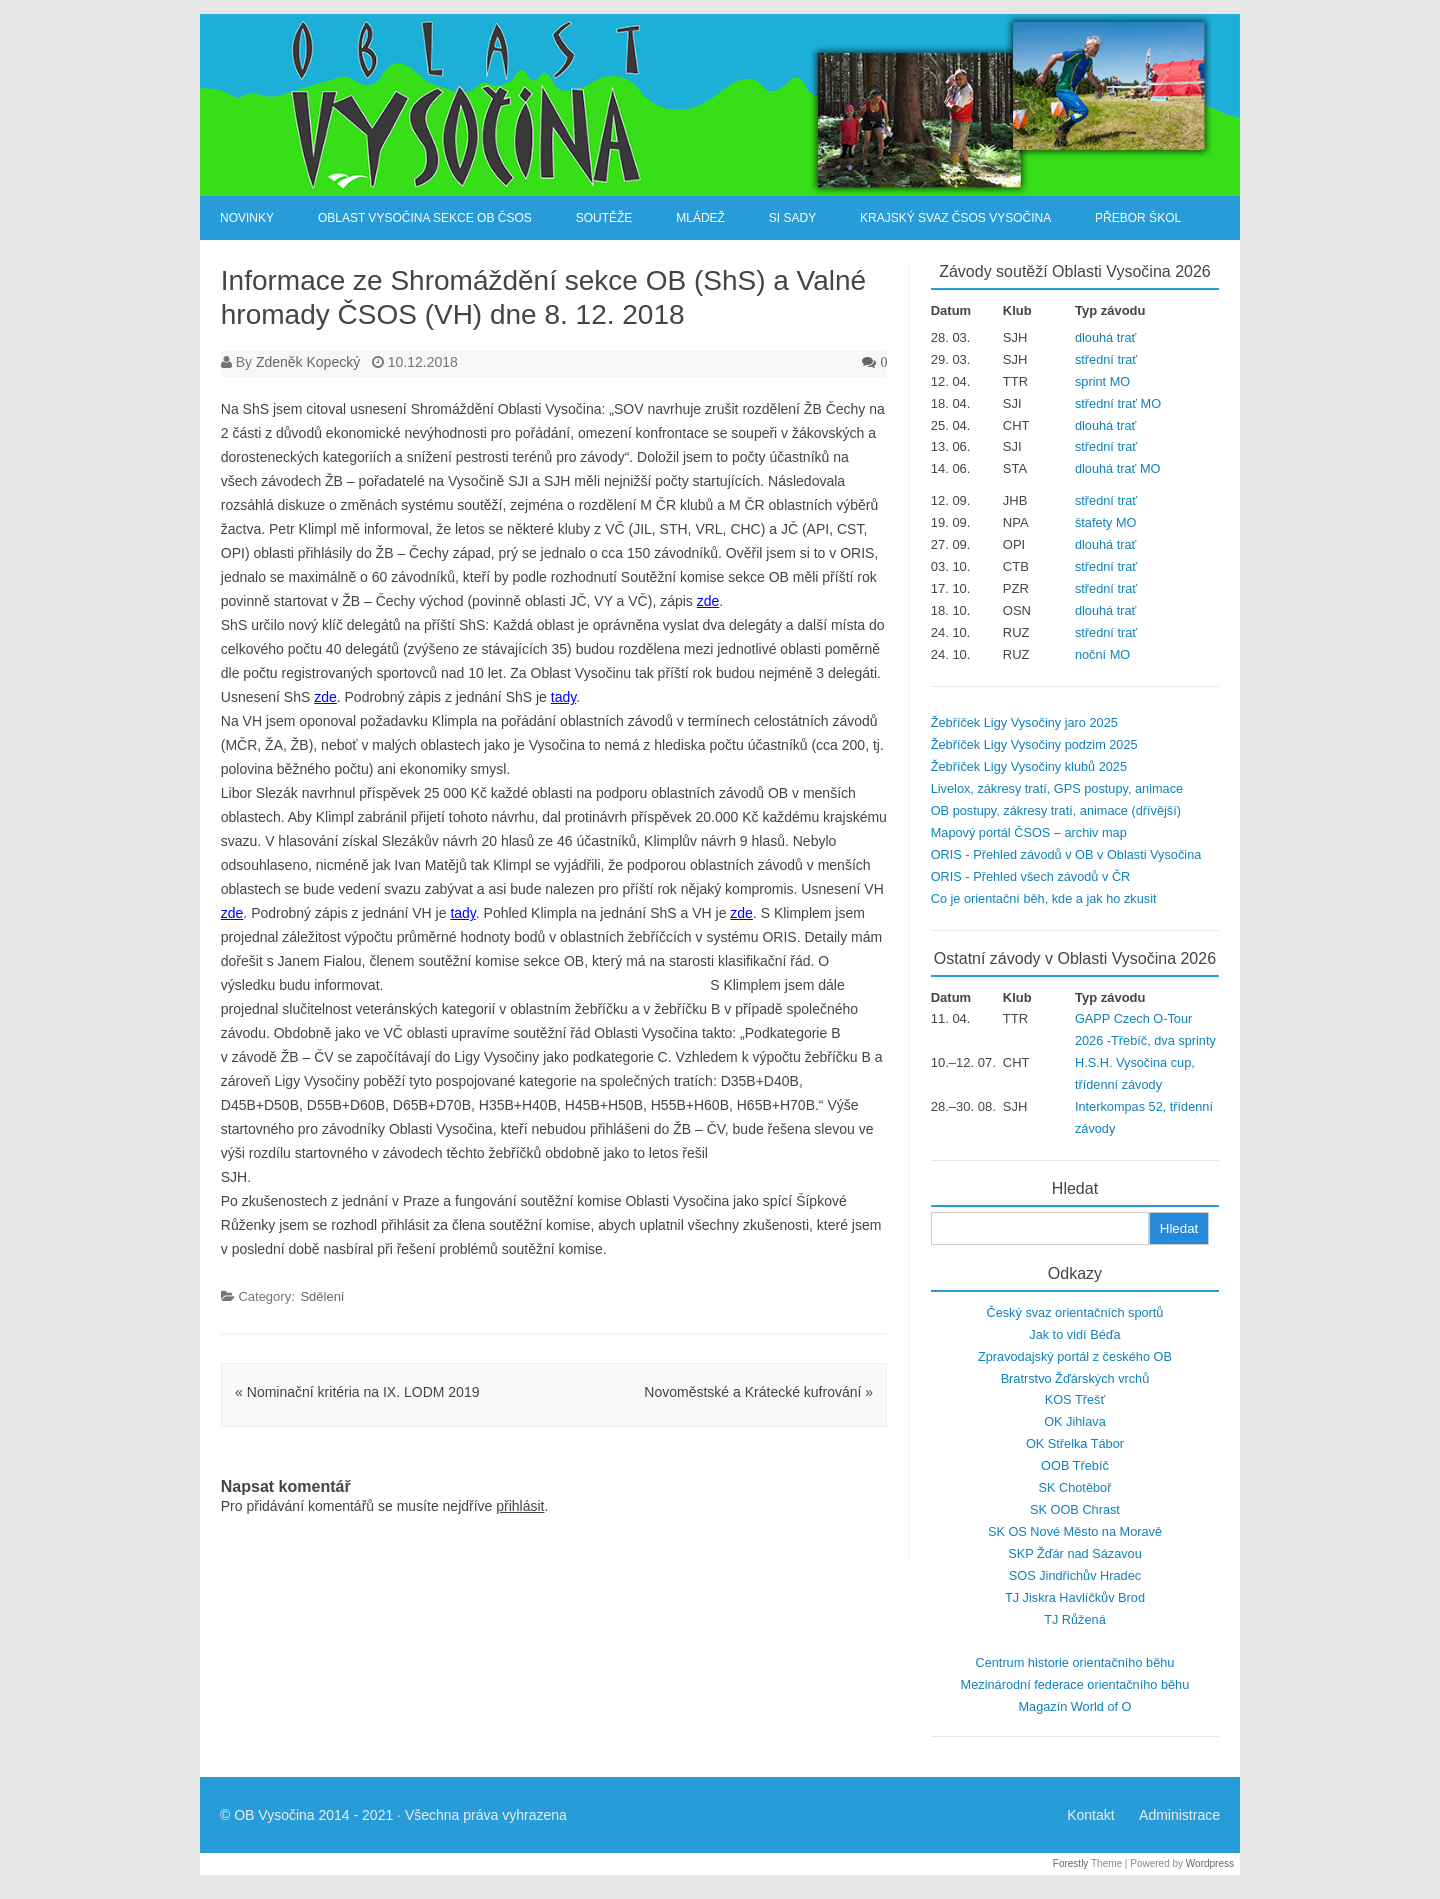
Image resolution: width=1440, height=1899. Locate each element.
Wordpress (1210, 1863)
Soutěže (604, 218)
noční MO (1102, 654)
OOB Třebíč (1075, 1465)
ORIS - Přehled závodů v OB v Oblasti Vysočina (1066, 854)
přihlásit (520, 1506)
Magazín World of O (1074, 1706)
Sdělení (322, 1296)
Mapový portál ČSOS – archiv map (1029, 832)
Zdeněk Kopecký (308, 362)
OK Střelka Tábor (1075, 1443)
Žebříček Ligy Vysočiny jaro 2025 (1024, 722)
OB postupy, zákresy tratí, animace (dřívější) (1056, 810)
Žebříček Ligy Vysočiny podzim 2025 (1034, 744)
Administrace (1179, 1815)
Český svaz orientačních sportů (1074, 1312)
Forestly (1071, 1863)
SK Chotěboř (1074, 1487)
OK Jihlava (1075, 1421)
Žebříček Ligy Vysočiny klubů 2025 (1029, 766)
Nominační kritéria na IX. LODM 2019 (357, 1392)
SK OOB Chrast (1075, 1509)
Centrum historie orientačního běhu (1074, 1662)
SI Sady (792, 218)
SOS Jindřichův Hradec (1075, 1575)
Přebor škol (1138, 218)
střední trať (1106, 359)
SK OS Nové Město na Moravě (1075, 1531)
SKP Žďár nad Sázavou (1075, 1553)
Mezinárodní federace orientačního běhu (1075, 1684)
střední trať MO (1118, 403)
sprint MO (1102, 381)
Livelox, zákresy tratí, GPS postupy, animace (1057, 788)
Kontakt (1090, 1815)
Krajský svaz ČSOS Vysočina (955, 218)
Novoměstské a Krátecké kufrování (758, 1392)
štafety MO (1106, 522)
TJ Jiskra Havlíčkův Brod (1075, 1597)
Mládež (700, 218)
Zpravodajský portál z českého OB (1075, 1356)
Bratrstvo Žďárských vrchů (1075, 1378)
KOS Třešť (1075, 1399)
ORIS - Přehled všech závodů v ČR (1031, 876)
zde (708, 601)
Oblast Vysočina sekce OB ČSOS (425, 218)
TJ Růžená (1075, 1619)
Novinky (247, 218)
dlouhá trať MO (1117, 468)
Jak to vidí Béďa (1074, 1334)
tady (563, 697)
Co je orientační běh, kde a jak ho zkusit (1044, 898)
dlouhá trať (1105, 337)
